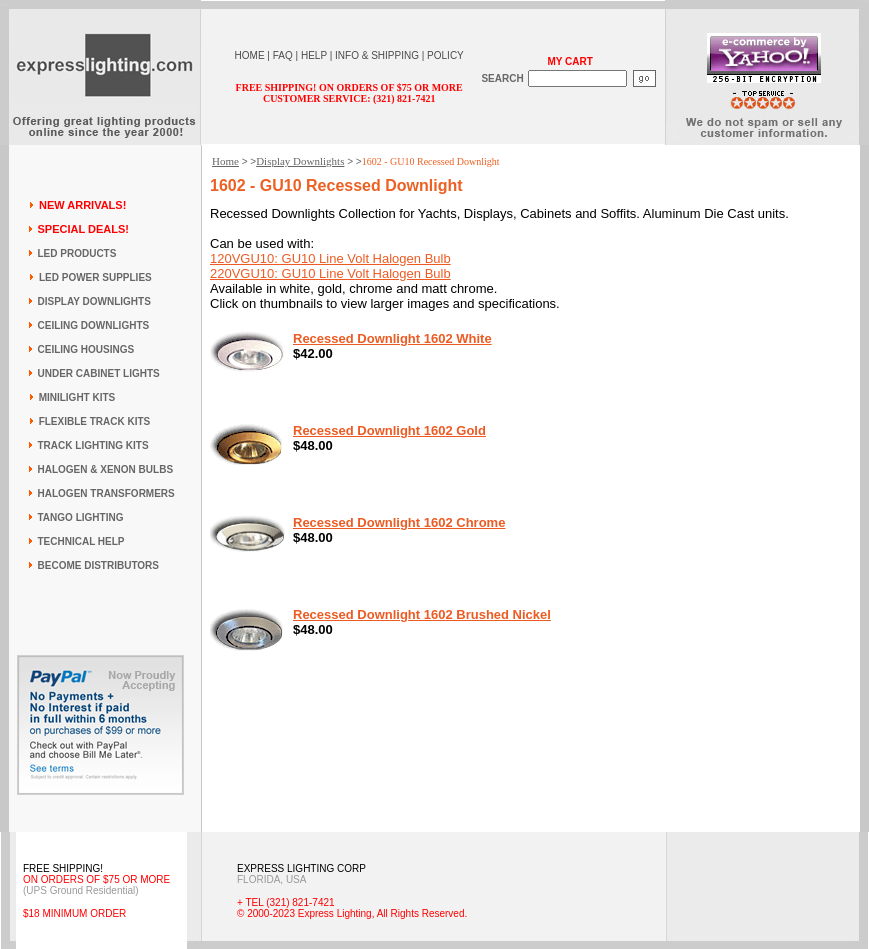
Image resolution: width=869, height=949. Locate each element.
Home (225, 161)
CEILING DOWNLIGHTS (94, 325)
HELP (314, 55)
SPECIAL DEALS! (83, 229)
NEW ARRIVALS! (82, 205)
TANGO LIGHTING (81, 517)
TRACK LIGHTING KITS (93, 445)
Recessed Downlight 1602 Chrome (399, 522)
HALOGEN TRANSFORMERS (106, 493)
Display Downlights (300, 161)
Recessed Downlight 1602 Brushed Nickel (422, 614)
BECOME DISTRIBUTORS (99, 565)
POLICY (445, 55)
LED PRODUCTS (77, 253)
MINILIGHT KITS (77, 397)
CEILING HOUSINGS (86, 349)
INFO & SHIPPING (377, 55)
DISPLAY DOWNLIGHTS (94, 301)
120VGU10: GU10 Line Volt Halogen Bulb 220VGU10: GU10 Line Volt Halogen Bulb (330, 266)
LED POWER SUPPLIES (95, 277)
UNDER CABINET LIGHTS (99, 373)
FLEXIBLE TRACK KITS (95, 421)
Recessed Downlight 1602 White (392, 338)
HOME (250, 55)
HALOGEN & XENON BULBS (106, 469)
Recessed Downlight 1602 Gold (389, 430)
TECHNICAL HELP (81, 541)
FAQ (283, 55)
